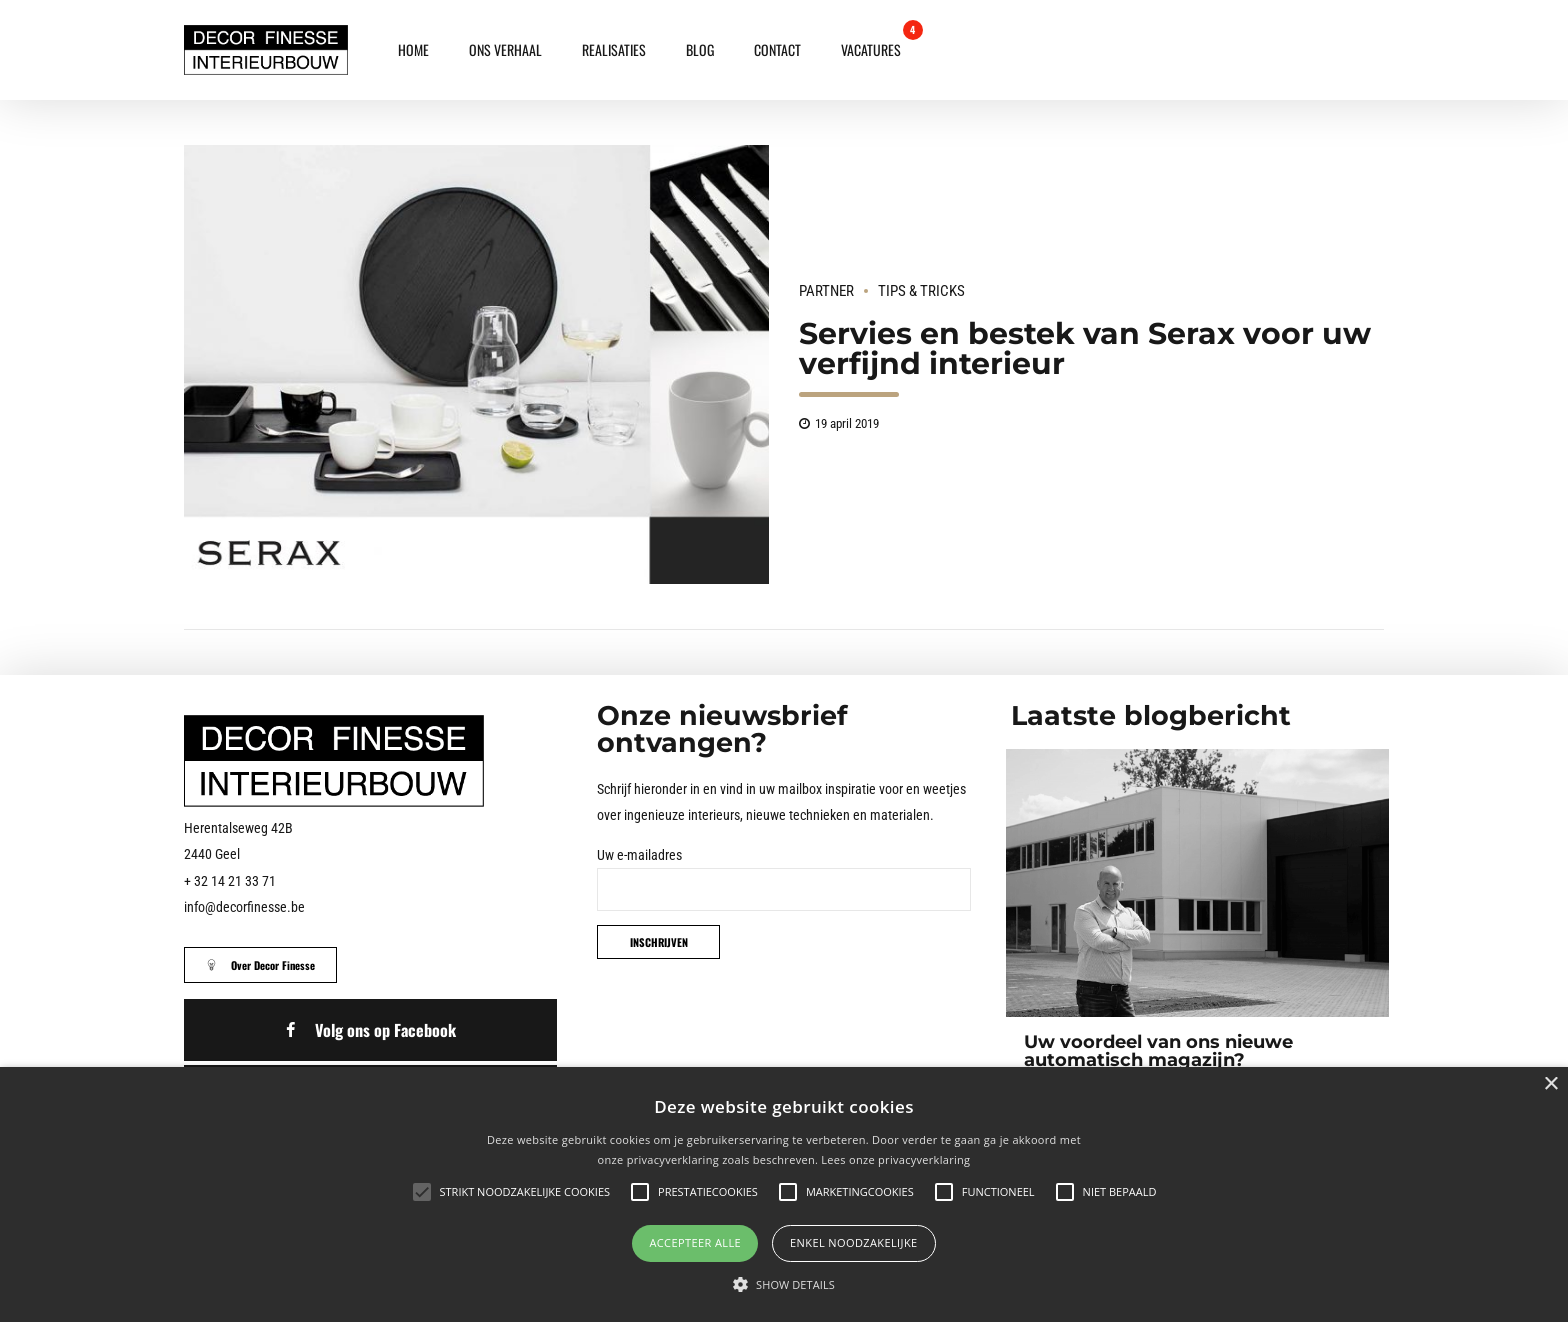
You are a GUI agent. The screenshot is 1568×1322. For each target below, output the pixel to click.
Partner (826, 291)
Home (413, 49)
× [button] (1550, 1084)
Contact (777, 49)
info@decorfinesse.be (244, 907)
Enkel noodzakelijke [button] (854, 1242)
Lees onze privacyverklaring (895, 1159)
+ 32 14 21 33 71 (230, 881)
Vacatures (871, 49)
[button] (784, 1285)
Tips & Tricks (921, 291)
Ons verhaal (505, 49)
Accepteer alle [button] (695, 1242)
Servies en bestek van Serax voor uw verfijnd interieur (1085, 348)
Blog (700, 49)
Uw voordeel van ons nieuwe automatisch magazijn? (1158, 1051)
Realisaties (614, 49)
